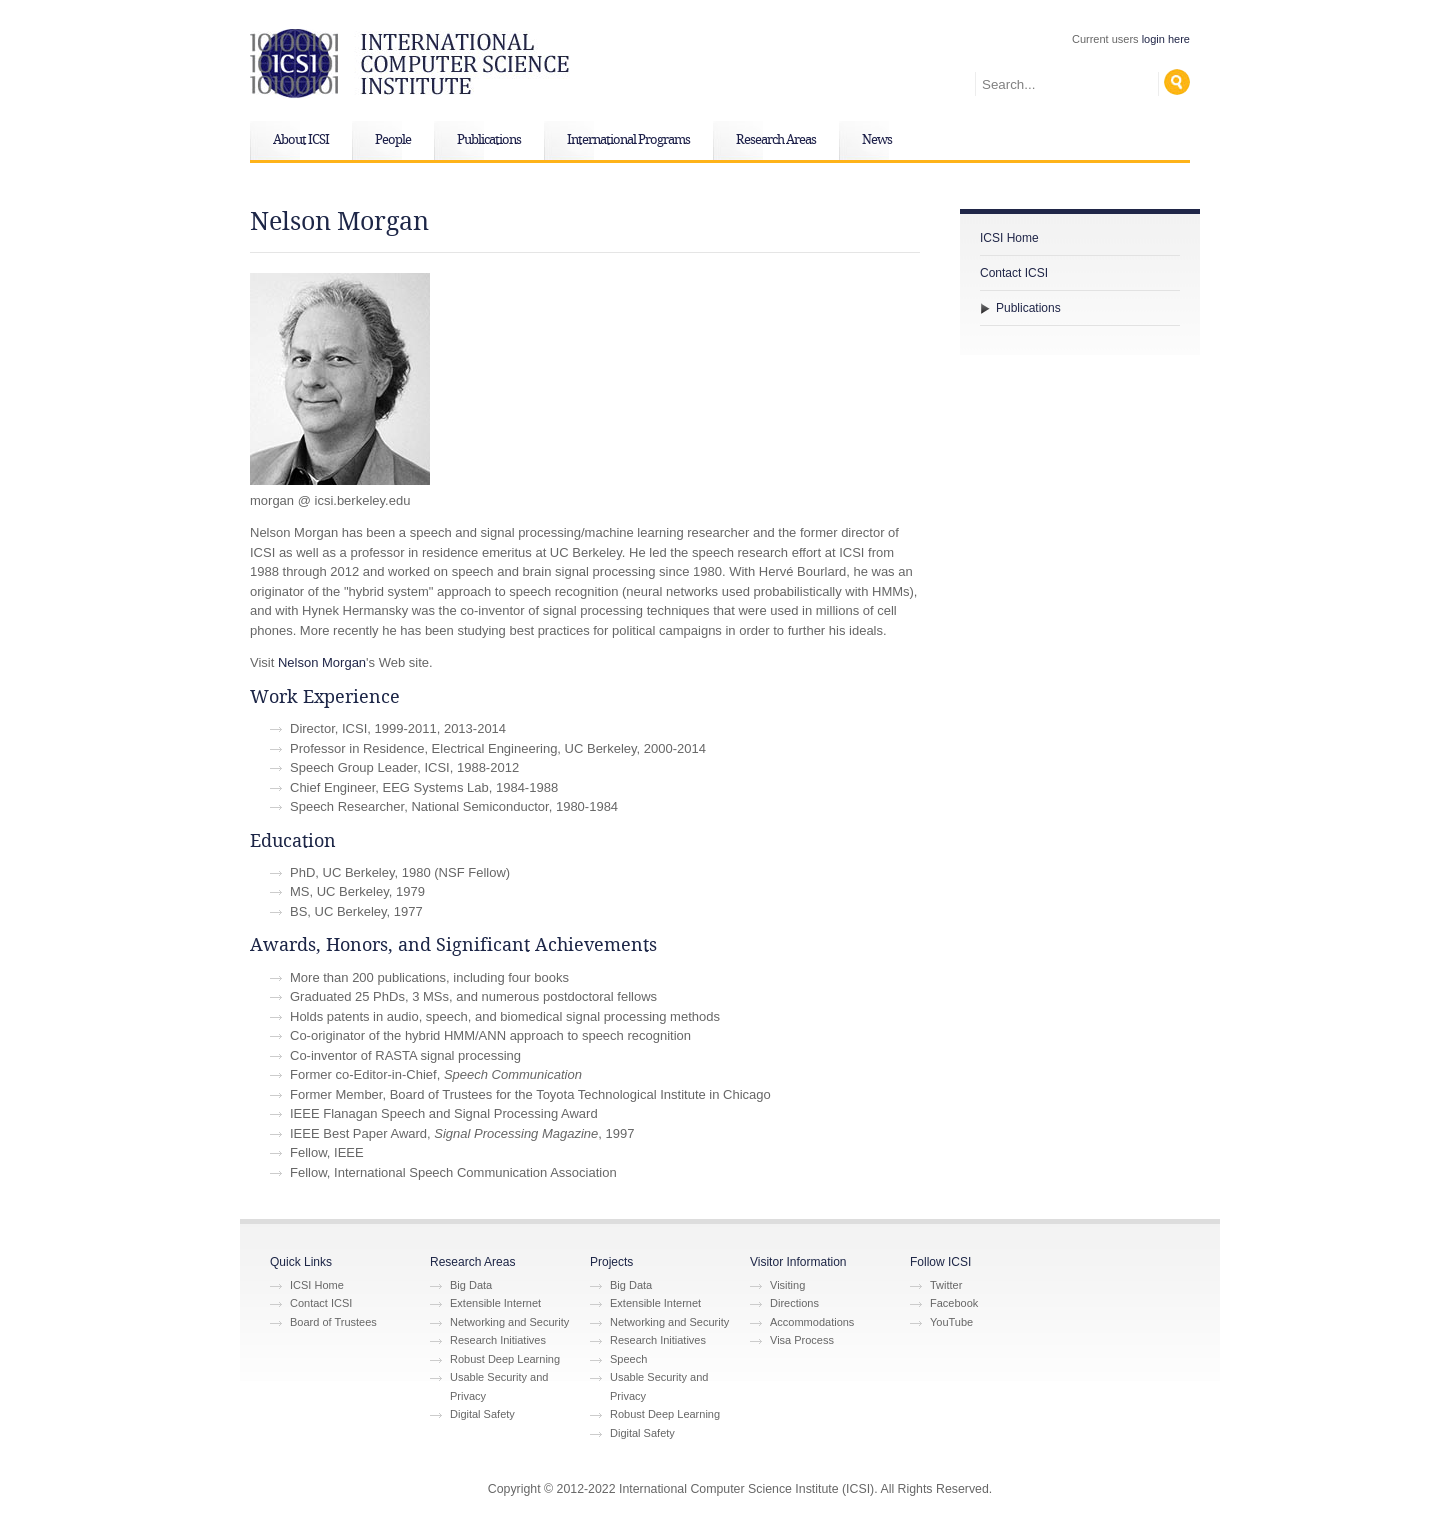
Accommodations (812, 1322)
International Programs (628, 140)
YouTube (951, 1322)
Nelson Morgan (322, 662)
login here (1166, 39)
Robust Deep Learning (505, 1359)
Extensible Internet (495, 1303)
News (877, 140)
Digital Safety (482, 1414)
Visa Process (802, 1340)
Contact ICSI (1014, 273)
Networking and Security (509, 1322)
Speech (628, 1359)
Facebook (954, 1303)
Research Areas (776, 140)
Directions (794, 1303)
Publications (489, 140)
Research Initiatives (498, 1340)
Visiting (787, 1285)
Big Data (471, 1285)
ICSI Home (1009, 238)
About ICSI (301, 140)
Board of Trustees (333, 1322)
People (393, 140)
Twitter (946, 1285)
